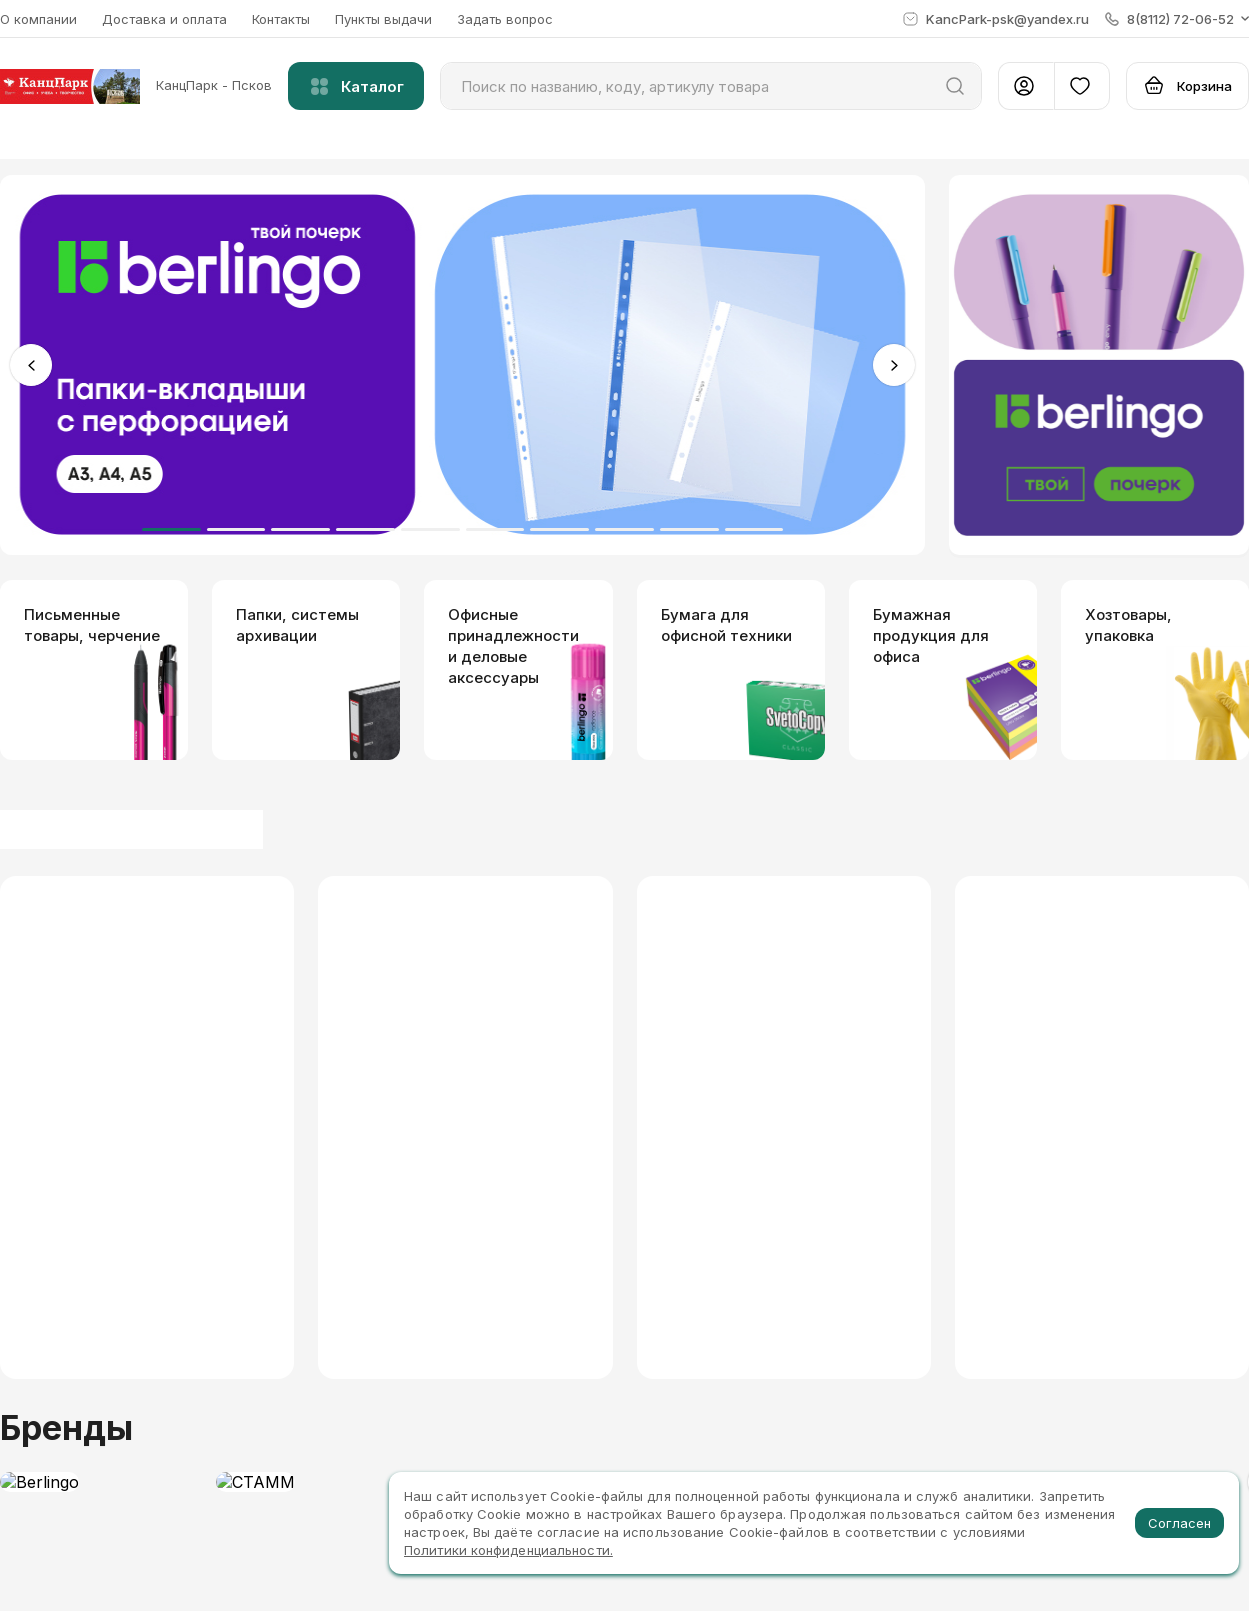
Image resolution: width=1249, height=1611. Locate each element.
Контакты (281, 19)
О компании (38, 19)
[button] (1177, 19)
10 (754, 529)
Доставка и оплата (164, 19)
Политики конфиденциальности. (508, 1550)
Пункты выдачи (383, 19)
